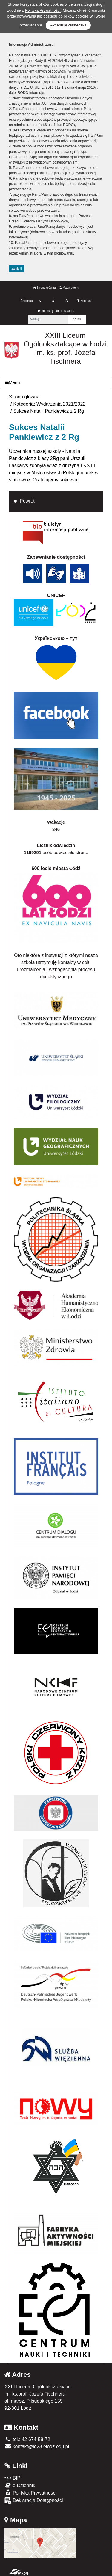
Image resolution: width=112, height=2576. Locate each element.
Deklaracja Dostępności (33, 2500)
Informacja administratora (56, 311)
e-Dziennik (19, 2485)
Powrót (27, 500)
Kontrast (84, 300)
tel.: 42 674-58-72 (27, 2439)
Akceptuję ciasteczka (68, 25)
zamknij (17, 268)
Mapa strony (69, 287)
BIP (12, 2478)
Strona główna (44, 287)
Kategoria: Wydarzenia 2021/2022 (49, 403)
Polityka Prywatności (30, 2492)
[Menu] (56, 382)
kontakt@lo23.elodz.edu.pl (36, 2446)
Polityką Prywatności (42, 10)
